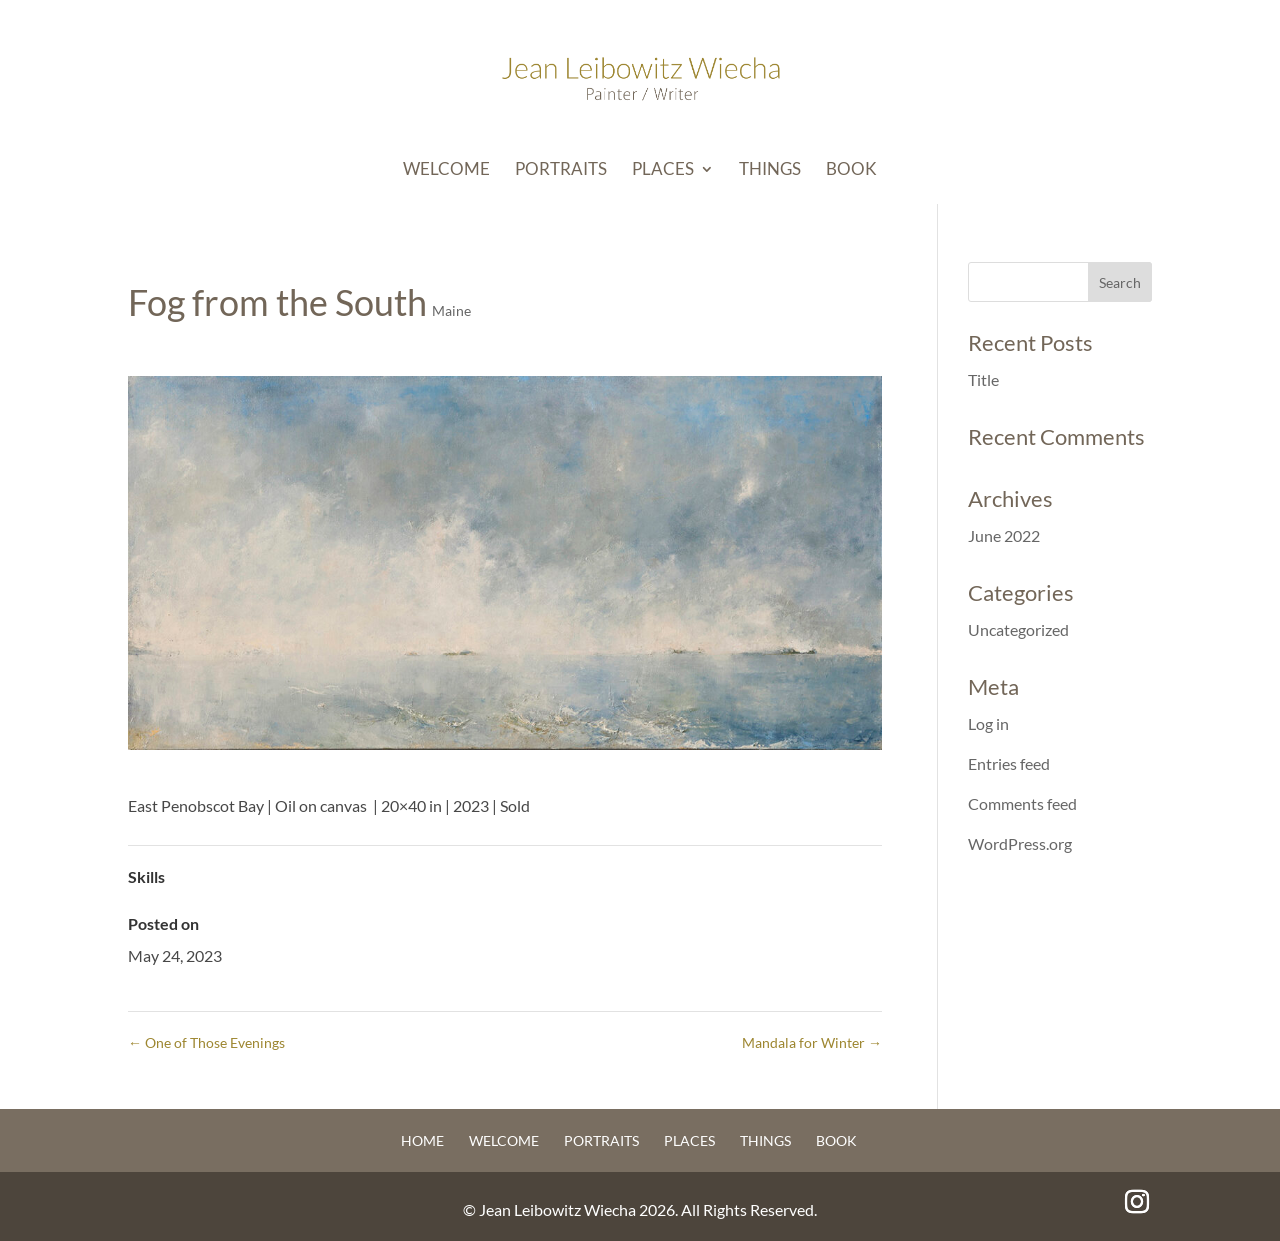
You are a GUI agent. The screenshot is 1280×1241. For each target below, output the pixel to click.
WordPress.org (1020, 843)
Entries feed (1009, 763)
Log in (988, 723)
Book (851, 170)
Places (663, 170)
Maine (451, 310)
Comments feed (1022, 803)
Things (770, 170)
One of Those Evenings (206, 1042)
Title (983, 379)
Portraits (561, 170)
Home (422, 1140)
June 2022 (1004, 535)
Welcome (446, 170)
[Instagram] (1137, 1203)
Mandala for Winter (812, 1042)
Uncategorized (1018, 629)
